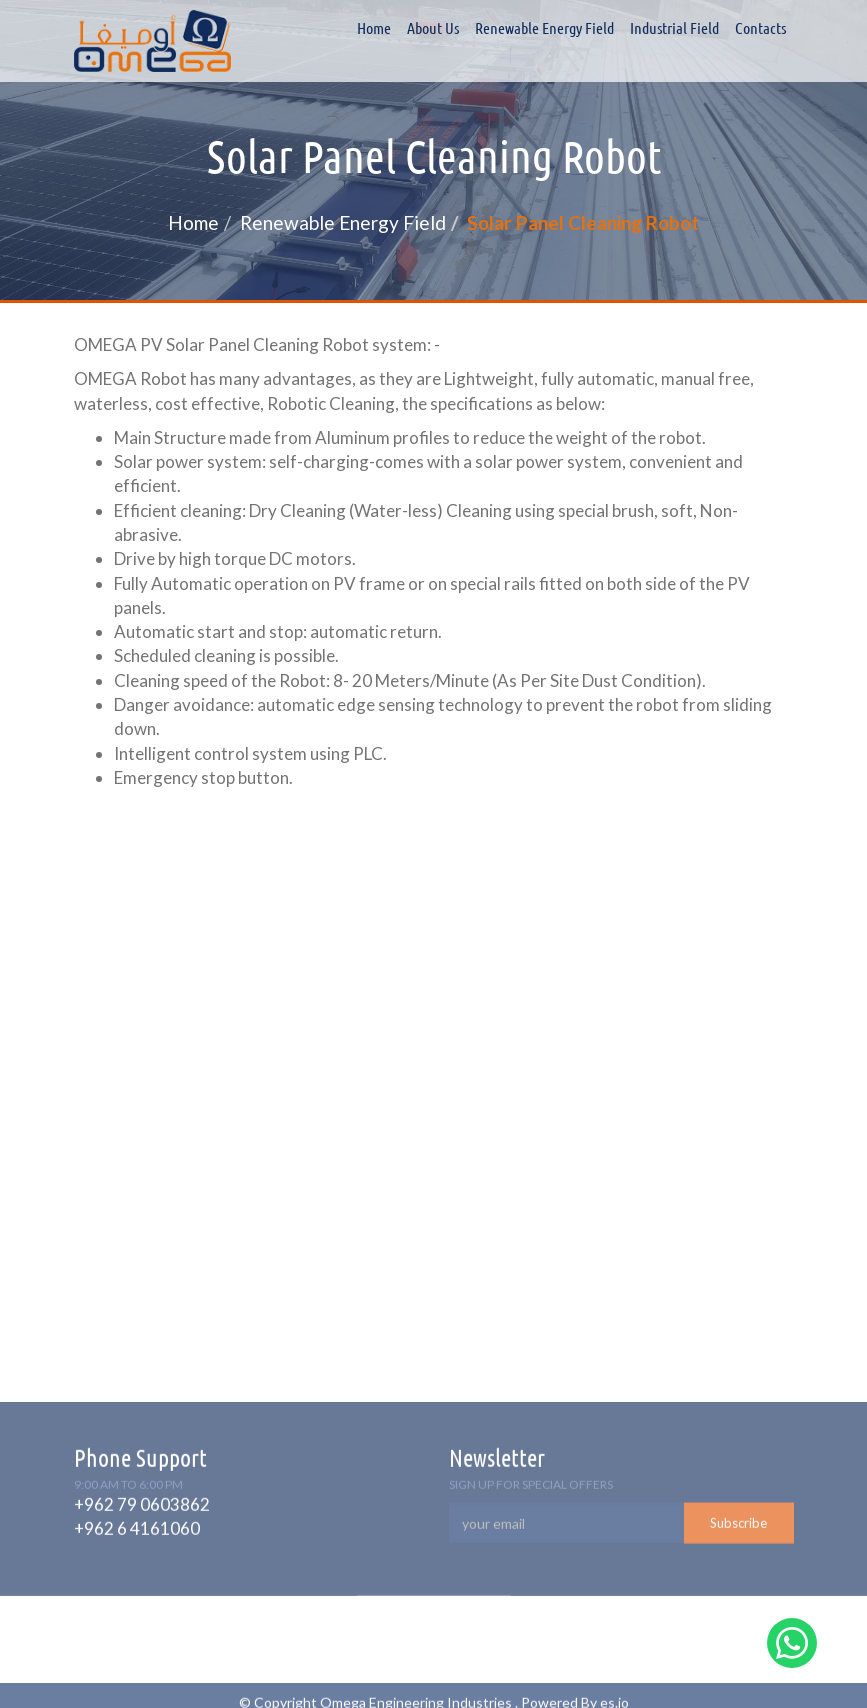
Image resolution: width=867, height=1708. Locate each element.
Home (374, 28)
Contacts (760, 28)
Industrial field (674, 28)
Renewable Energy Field (544, 28)
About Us (433, 28)
